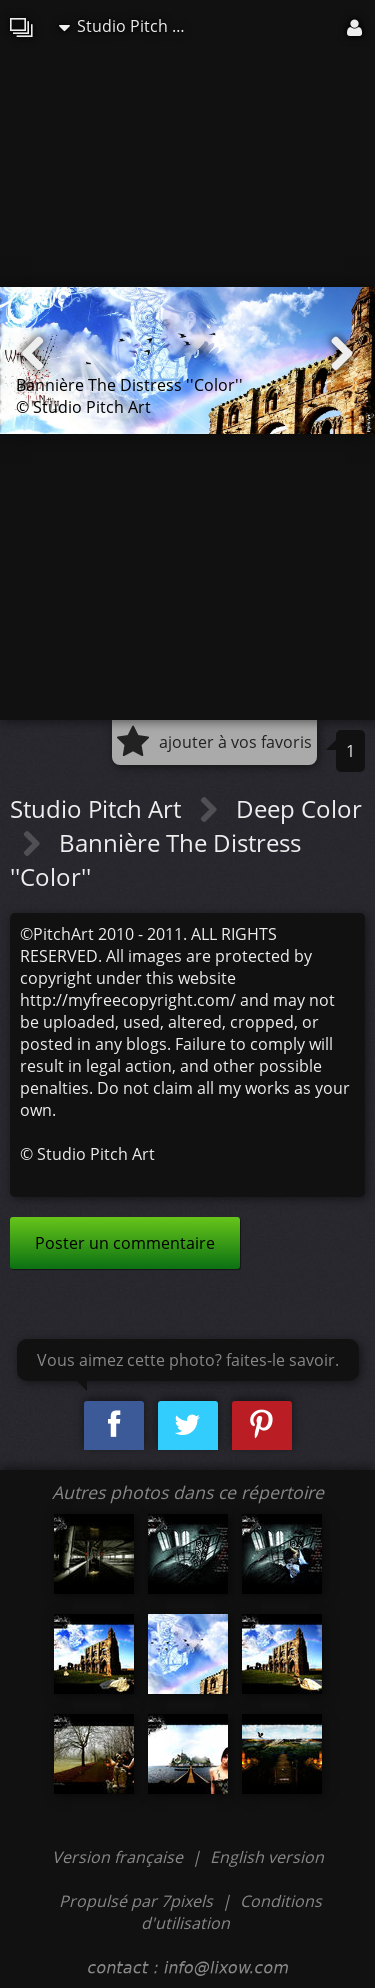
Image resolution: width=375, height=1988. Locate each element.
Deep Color (299, 808)
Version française (119, 1857)
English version (267, 1857)
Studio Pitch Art (127, 26)
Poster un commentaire (125, 1243)
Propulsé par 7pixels (136, 1901)
